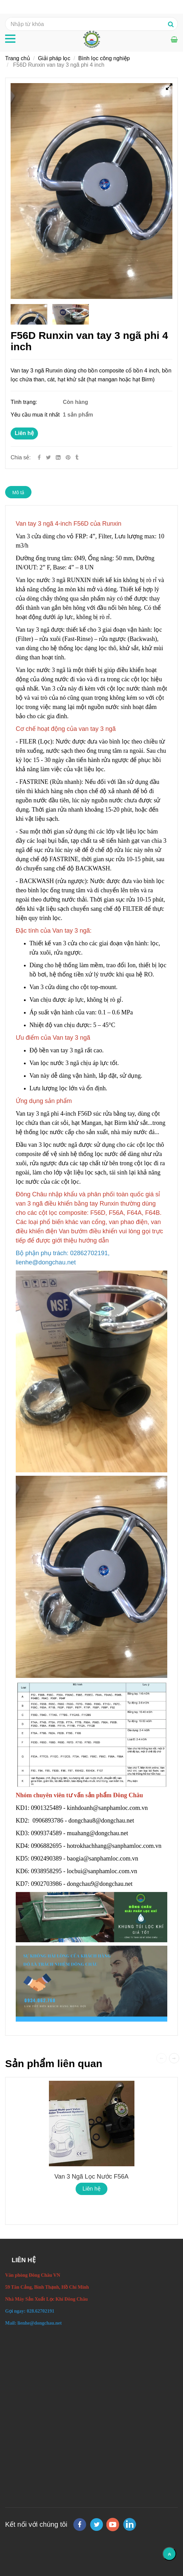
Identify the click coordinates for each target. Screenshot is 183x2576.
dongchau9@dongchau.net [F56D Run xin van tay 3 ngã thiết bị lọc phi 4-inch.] (100, 1883)
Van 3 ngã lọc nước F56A (91, 2176)
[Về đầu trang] (169, 2554)
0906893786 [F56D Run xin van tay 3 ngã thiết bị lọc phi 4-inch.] (47, 1820)
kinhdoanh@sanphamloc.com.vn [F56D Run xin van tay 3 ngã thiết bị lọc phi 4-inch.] (108, 1807)
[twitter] (96, 2524)
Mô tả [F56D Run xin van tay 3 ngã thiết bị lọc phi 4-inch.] (18, 492)
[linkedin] (129, 2524)
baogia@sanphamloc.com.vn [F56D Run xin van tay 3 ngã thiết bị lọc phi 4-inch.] (103, 1858)
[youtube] (112, 2524)
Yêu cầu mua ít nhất (36, 415)
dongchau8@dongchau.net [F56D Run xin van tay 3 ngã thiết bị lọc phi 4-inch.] (102, 1820)
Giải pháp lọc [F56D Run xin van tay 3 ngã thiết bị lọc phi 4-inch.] (54, 58)
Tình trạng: (25, 402)
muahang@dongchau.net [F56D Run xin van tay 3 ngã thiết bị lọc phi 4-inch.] (98, 1833)
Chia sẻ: (21, 457)
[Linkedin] (58, 457)
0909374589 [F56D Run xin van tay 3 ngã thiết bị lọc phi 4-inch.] (46, 1833)
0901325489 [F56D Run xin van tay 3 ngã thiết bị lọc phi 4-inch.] (46, 1807)
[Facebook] (39, 457)
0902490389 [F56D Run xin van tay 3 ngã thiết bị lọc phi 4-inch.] (46, 1858)
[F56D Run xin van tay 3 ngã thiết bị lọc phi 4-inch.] (69, 457)
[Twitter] (48, 457)
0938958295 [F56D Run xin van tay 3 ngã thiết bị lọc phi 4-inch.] (46, 1871)
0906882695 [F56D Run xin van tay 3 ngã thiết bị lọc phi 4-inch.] (46, 1845)
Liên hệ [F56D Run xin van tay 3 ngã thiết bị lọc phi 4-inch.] (24, 433)
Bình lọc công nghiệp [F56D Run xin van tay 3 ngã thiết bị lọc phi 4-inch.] (104, 58)
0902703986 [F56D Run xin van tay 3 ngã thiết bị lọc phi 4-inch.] (46, 1883)
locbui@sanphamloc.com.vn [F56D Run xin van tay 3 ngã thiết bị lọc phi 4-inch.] (103, 1871)
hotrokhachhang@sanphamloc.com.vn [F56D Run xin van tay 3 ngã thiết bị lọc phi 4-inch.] (115, 1845)
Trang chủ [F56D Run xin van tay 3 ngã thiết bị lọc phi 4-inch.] (17, 58)
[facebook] (79, 2524)
